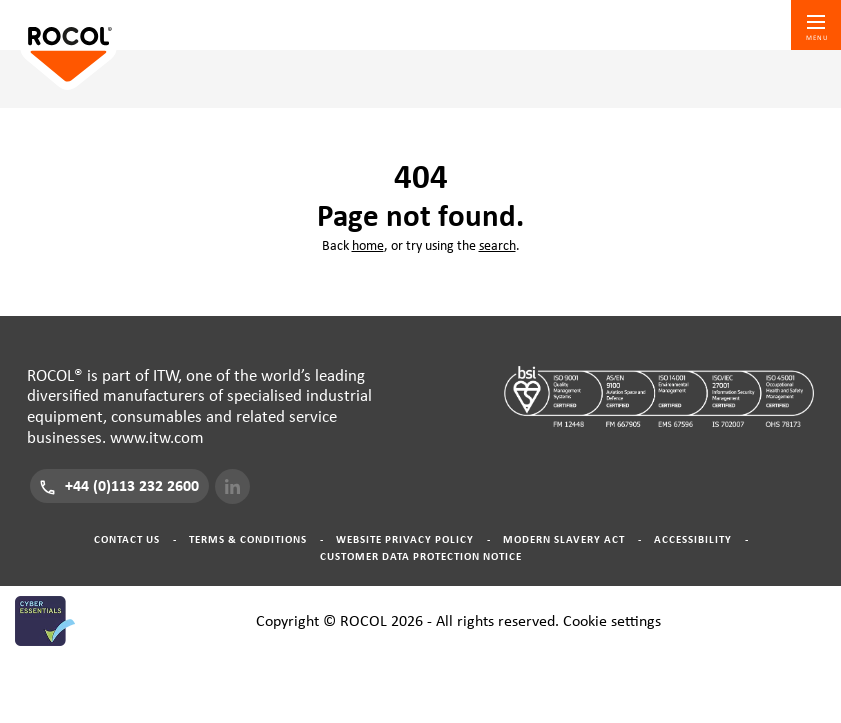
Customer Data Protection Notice (421, 556)
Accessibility (693, 539)
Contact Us (127, 539)
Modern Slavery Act (564, 539)
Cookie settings (612, 621)
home (368, 246)
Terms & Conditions (248, 539)
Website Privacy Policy (405, 539)
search (497, 246)
